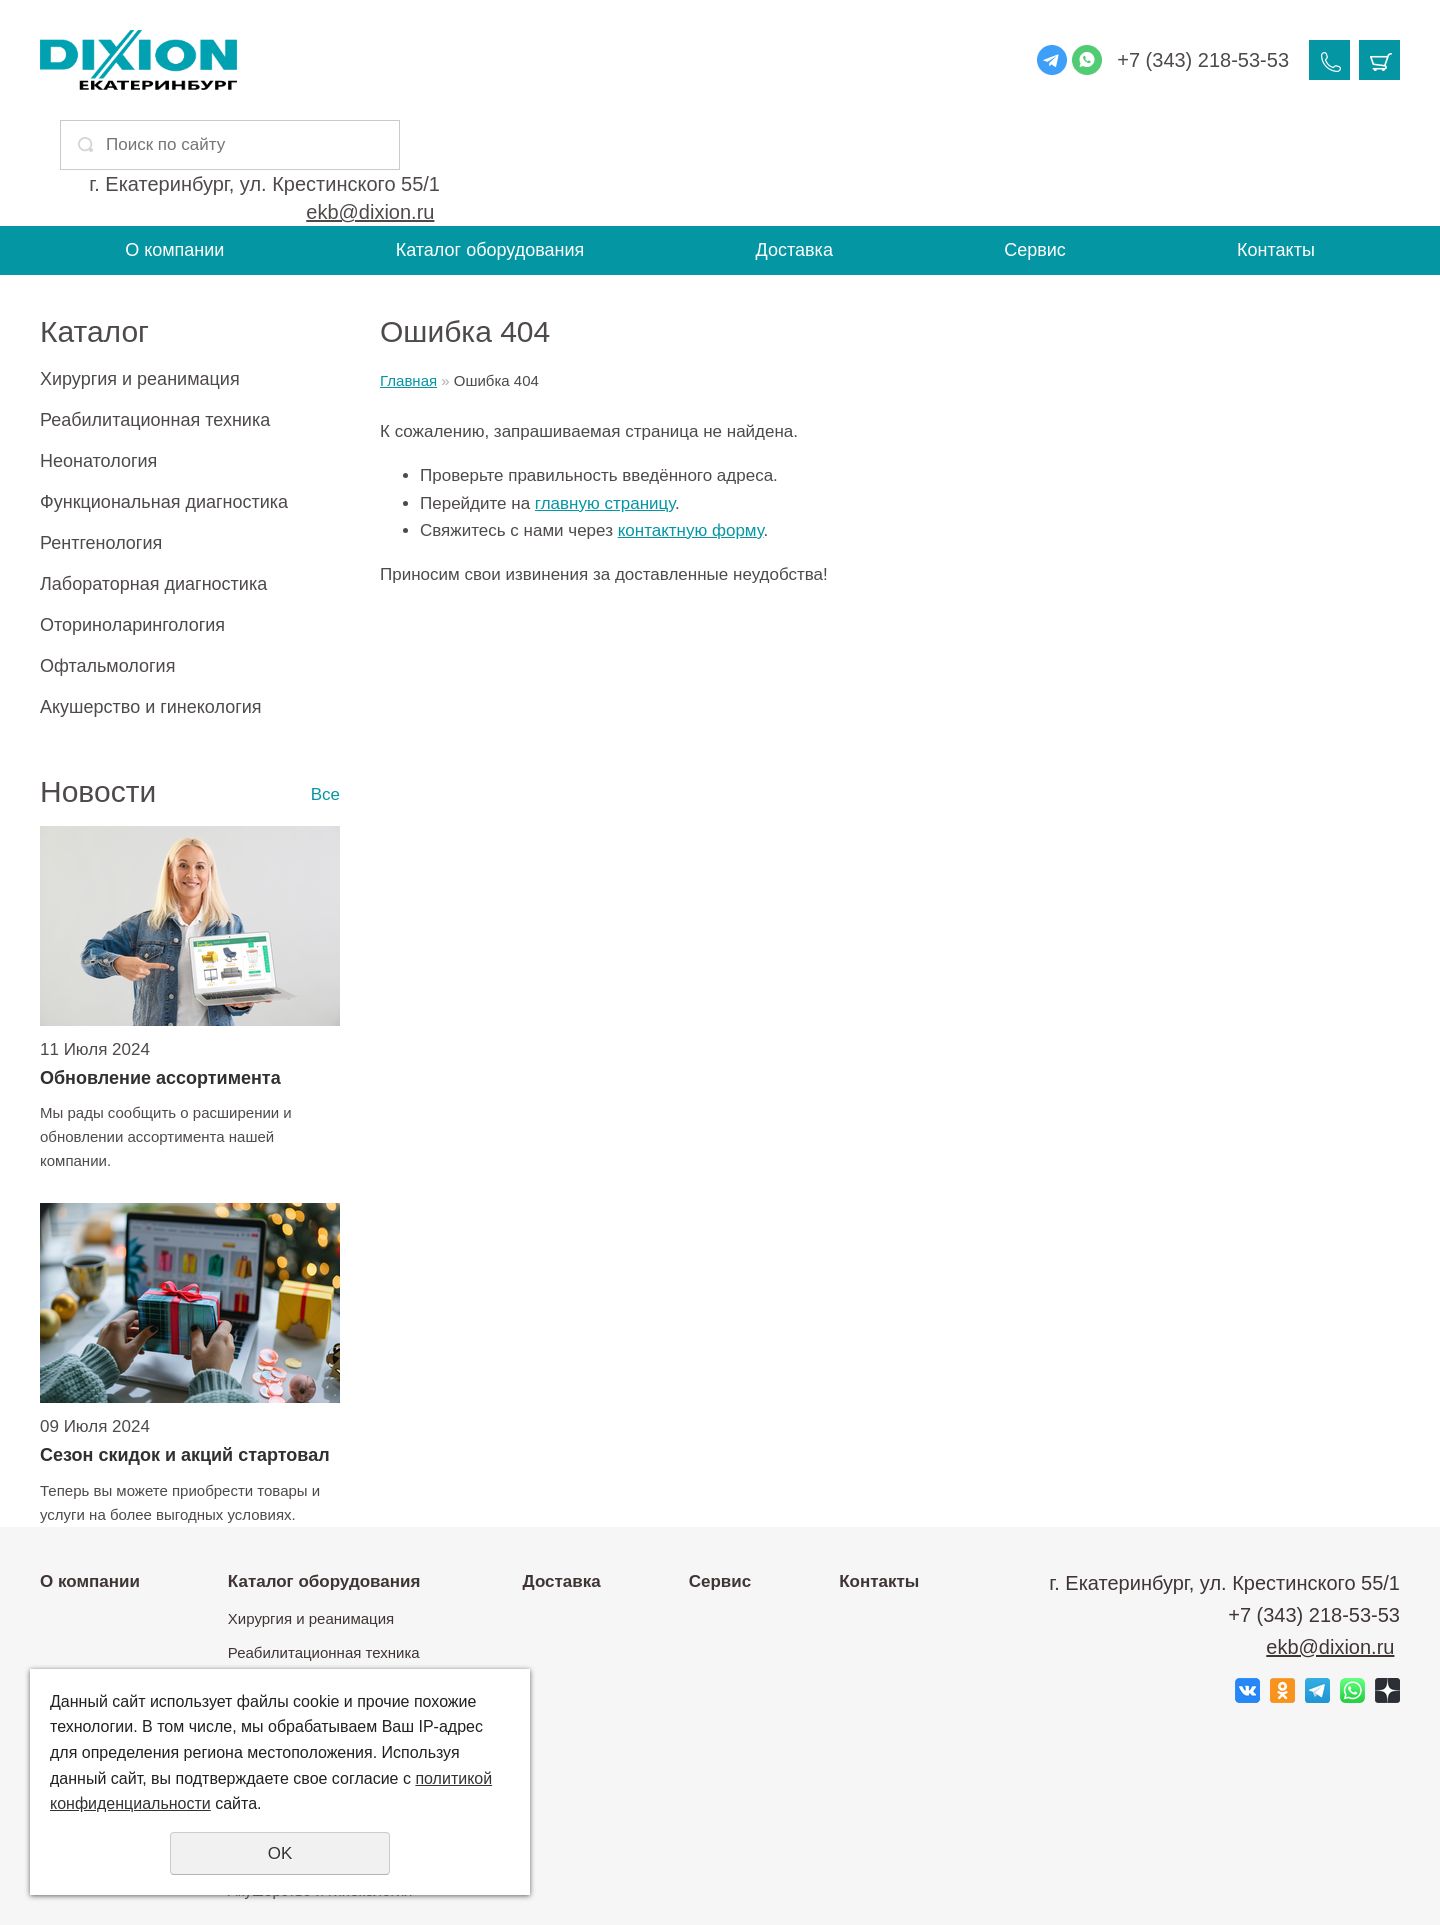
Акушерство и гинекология (151, 601)
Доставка (794, 144)
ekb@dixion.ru (694, 74)
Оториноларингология (132, 519)
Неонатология (98, 355)
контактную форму (691, 423)
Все (325, 688)
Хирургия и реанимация (140, 273)
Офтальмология (107, 560)
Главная (408, 274)
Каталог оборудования (490, 144)
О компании (174, 144)
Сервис (1035, 144)
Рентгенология (101, 437)
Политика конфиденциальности (715, 1885)
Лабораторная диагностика (153, 478)
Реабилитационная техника (155, 314)
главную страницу (605, 396)
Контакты (1276, 144)
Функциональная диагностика (164, 396)
